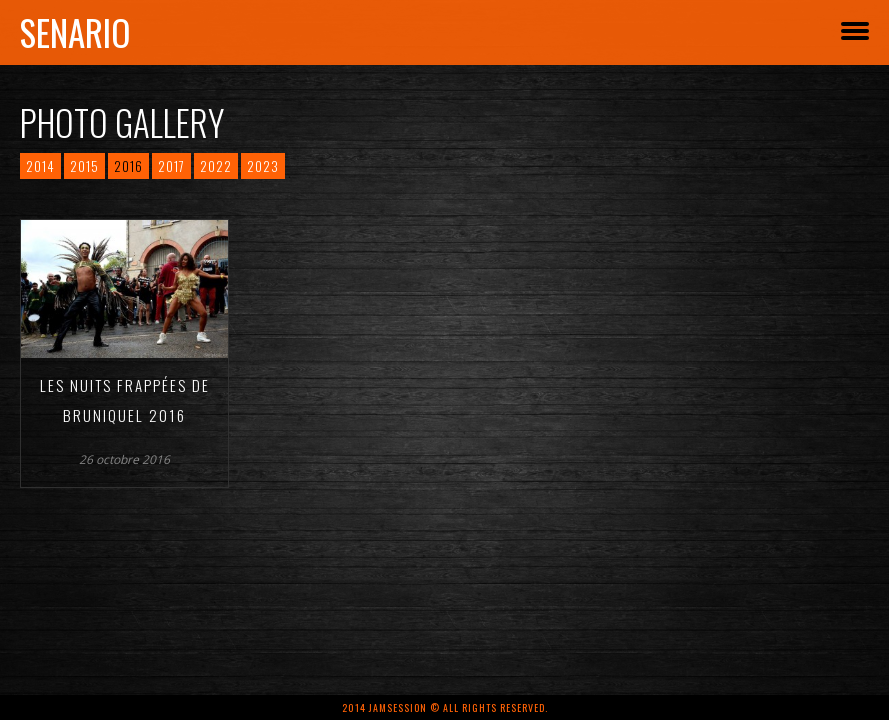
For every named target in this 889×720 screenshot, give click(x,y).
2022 (216, 166)
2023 (263, 166)
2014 (40, 166)
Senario (75, 32)
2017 (171, 166)
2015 (84, 166)
